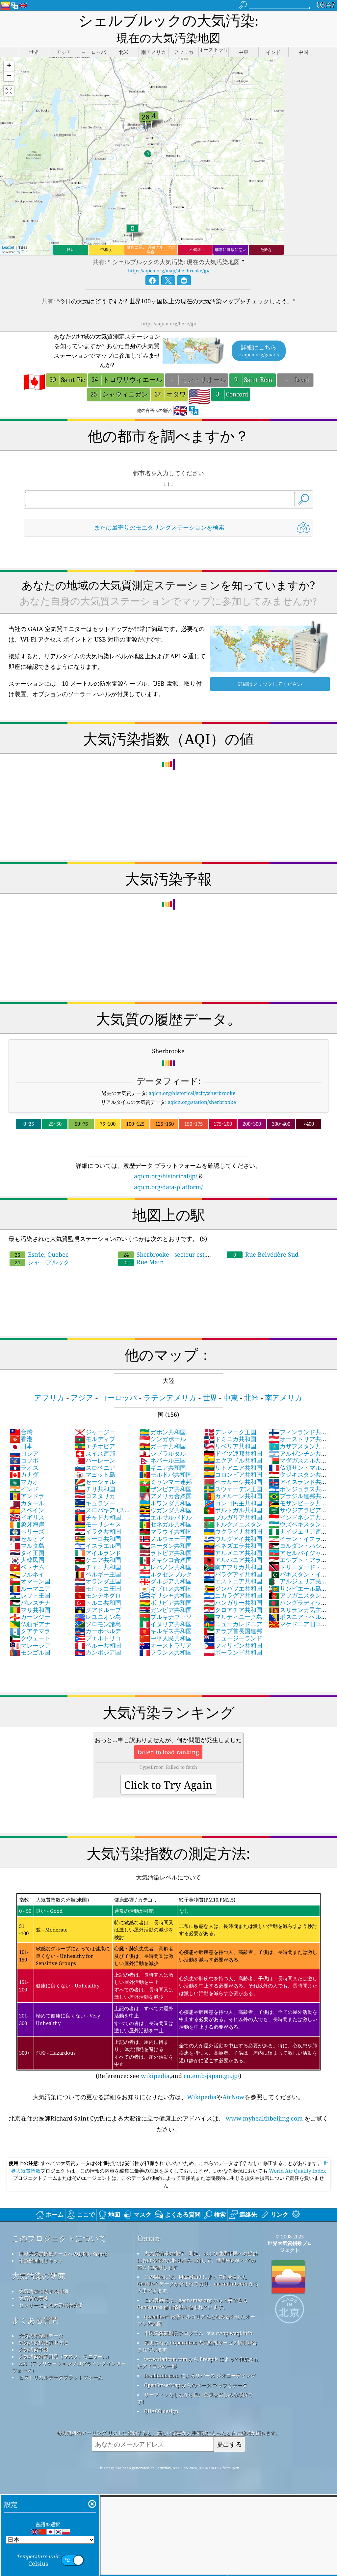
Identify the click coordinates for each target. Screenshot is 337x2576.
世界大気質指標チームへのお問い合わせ (63, 2236)
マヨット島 (94, 1458)
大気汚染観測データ (41, 2319)
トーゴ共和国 (97, 1522)
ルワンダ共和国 (165, 1486)
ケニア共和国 (97, 1543)
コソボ (24, 1443)
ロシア (24, 1436)
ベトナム (27, 1550)
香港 (21, 1422)
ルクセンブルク (165, 1557)
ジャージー (94, 1415)
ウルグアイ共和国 (233, 1522)
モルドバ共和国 (165, 1458)
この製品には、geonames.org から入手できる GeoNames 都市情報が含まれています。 (192, 2286)
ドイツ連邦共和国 (233, 1436)
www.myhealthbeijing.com (264, 2101)
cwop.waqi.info (234, 2316)
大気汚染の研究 (38, 2259)
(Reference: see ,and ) (168, 1970)
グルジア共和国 (165, 1564)
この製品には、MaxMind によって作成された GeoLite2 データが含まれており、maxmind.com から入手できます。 (198, 2267)
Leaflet (8, 230)
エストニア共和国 (233, 1564)
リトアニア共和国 (233, 1451)
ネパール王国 (162, 1443)
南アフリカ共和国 (233, 1550)
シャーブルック (39, 1245)
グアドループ (97, 1593)
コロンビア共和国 (233, 1458)
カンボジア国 (97, 1635)
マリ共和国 (30, 1593)
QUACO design (161, 2394)
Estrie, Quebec (39, 1238)
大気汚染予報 (33, 2332)
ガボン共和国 (162, 1415)
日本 (21, 1429)
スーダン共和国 (165, 1529)
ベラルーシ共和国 (233, 1465)
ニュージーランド (233, 1621)
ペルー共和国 (97, 1628)
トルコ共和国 (97, 1586)
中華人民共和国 (165, 1621)
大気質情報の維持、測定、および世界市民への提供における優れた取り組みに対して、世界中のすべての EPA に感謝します (197, 2243)
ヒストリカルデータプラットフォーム (61, 2360)
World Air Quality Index (297, 2154)
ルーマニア (30, 1572)
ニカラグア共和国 (233, 1578)
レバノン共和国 (165, 1550)
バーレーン (94, 1443)
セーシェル (94, 1465)
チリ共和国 (94, 1472)
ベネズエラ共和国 (233, 1529)
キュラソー (94, 1486)
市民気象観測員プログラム (173, 2316)
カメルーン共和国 (233, 1479)
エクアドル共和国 (233, 1443)
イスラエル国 (97, 1529)
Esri (25, 235)
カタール (27, 1486)
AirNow (233, 2080)
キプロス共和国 (165, 1572)
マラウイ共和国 (165, 1515)
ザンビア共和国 (165, 1472)
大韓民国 (27, 1543)
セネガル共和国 (165, 1507)
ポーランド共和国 (233, 1635)
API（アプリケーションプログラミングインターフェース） (69, 2350)
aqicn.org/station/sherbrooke (202, 1085)
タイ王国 (27, 1536)
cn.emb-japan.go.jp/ (211, 2059)
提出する (229, 2427)
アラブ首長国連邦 (233, 1614)
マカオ (24, 1465)
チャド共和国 (97, 1500)
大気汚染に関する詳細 (43, 2274)
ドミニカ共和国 (230, 1422)
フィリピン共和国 (233, 1628)
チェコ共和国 (97, 1550)
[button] (9, 49)
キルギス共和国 (165, 1614)
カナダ (24, 1458)
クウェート (30, 1621)
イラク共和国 (97, 1515)
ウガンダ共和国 (165, 1493)
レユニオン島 (97, 1600)
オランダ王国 (97, 1564)
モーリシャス (97, 1507)
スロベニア (94, 1451)
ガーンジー (30, 1600)
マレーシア (30, 1628)
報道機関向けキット (41, 2243)
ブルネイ (27, 1557)
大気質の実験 (33, 2281)
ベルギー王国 (97, 1557)
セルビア (27, 1522)
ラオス (24, 1451)
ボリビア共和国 (165, 1586)
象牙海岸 (27, 1507)
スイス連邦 (94, 1436)
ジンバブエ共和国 (233, 1572)
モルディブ (94, 1422)
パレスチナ (30, 1586)
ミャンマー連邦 (165, 1465)
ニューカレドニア (233, 1607)
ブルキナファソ (165, 1600)
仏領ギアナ (30, 1607)
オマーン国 (30, 1564)
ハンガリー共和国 (233, 1586)
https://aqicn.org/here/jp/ (168, 307)
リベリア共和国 (230, 1429)
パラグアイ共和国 (233, 1557)
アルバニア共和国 (233, 1543)
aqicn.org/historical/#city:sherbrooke (192, 1076)
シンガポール (162, 1422)
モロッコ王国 (97, 1572)
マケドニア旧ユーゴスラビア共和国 (298, 1610)
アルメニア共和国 (233, 1536)
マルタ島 (27, 1529)
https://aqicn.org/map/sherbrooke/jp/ (168, 254)
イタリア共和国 (165, 1607)
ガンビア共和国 (165, 1593)
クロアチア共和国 (233, 1593)
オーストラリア (165, 1628)
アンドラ (27, 1479)
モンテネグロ (97, 1578)
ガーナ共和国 (162, 1429)
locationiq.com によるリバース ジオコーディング (200, 2358)
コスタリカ (94, 1479)
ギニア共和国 (162, 1451)
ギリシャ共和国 (165, 1578)
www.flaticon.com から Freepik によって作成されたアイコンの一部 (198, 2345)
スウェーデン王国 (233, 1472)
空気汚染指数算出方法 (43, 2325)
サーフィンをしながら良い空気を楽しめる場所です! (195, 2381)
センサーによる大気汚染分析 (51, 2288)
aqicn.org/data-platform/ (168, 1170)
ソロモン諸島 (97, 1607)
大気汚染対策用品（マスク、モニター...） (65, 2339)
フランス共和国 (165, 1635)
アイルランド (97, 1536)
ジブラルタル (162, 1436)
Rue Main (141, 1245)
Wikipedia (202, 2080)
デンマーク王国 (230, 1415)
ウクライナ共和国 (233, 1515)
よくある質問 (35, 2303)
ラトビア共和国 (165, 1536)
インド (24, 1472)
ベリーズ (27, 1515)
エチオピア (94, 1429)
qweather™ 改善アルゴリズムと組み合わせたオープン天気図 (196, 2303)
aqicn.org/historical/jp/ (165, 1159)
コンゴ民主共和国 (233, 1486)
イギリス (27, 1500)
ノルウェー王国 (165, 1522)
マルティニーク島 (233, 1600)
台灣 (21, 1415)
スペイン (27, 1493)
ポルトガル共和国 (233, 1493)
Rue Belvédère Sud (262, 1238)
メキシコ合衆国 (165, 1543)
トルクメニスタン (233, 1507)
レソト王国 (30, 1578)
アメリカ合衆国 (165, 1479)
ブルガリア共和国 (233, 1500)
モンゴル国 (30, 1635)
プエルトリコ (97, 1621)
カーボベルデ (97, 1614)
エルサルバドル (165, 1500)
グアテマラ (30, 1614)
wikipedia (155, 2059)
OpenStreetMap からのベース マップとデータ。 (198, 2368)
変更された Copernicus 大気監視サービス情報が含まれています (197, 2329)
